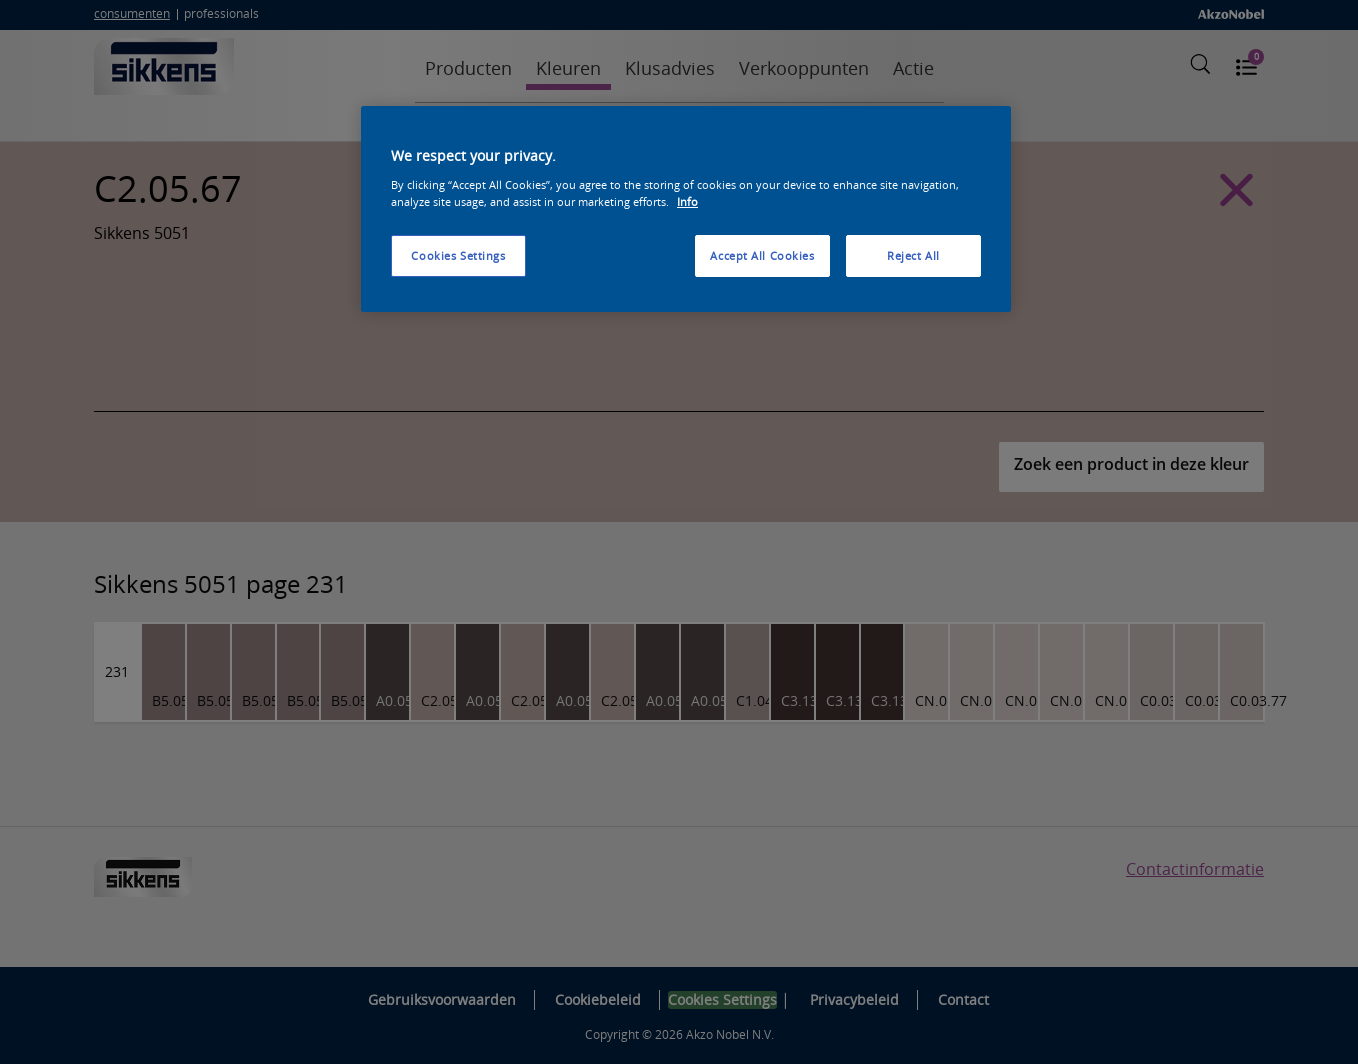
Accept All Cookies (762, 255)
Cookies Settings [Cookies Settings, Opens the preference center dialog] (458, 255)
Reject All (913, 255)
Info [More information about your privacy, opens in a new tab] (687, 201)
